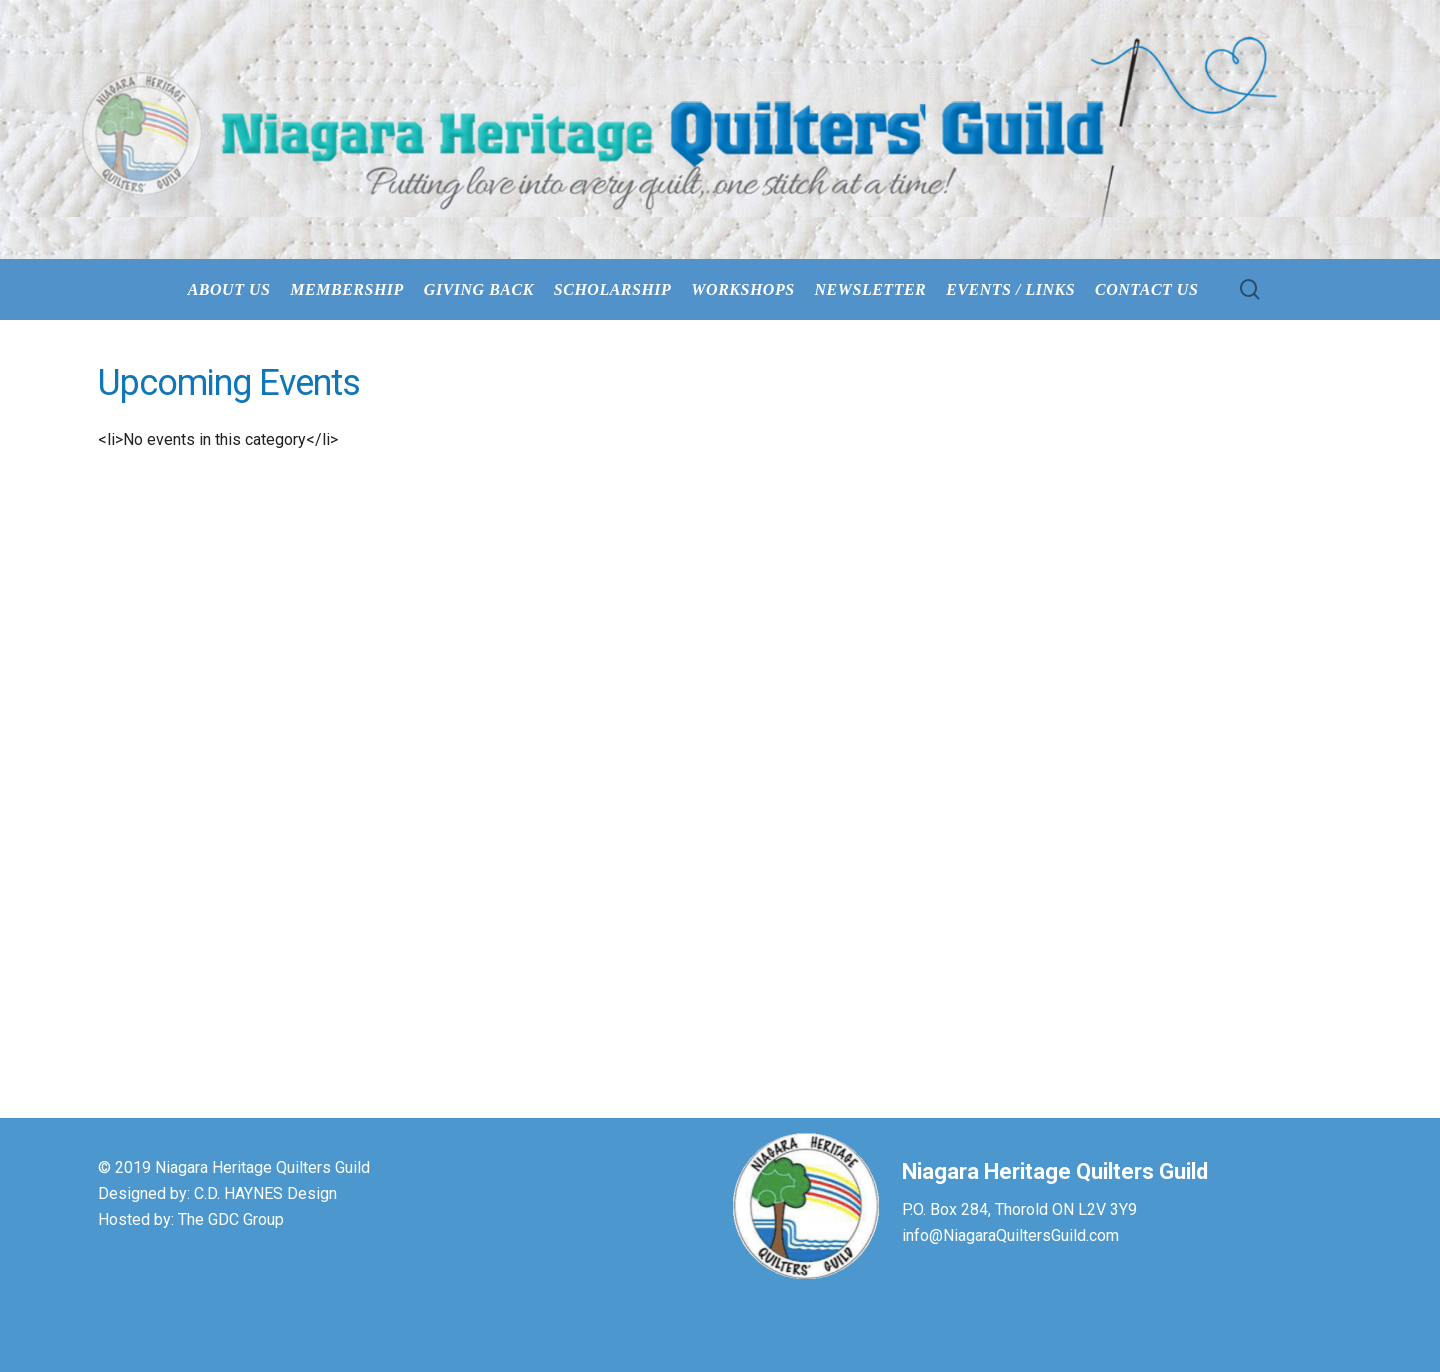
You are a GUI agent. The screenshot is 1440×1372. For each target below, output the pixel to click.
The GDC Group (231, 1219)
